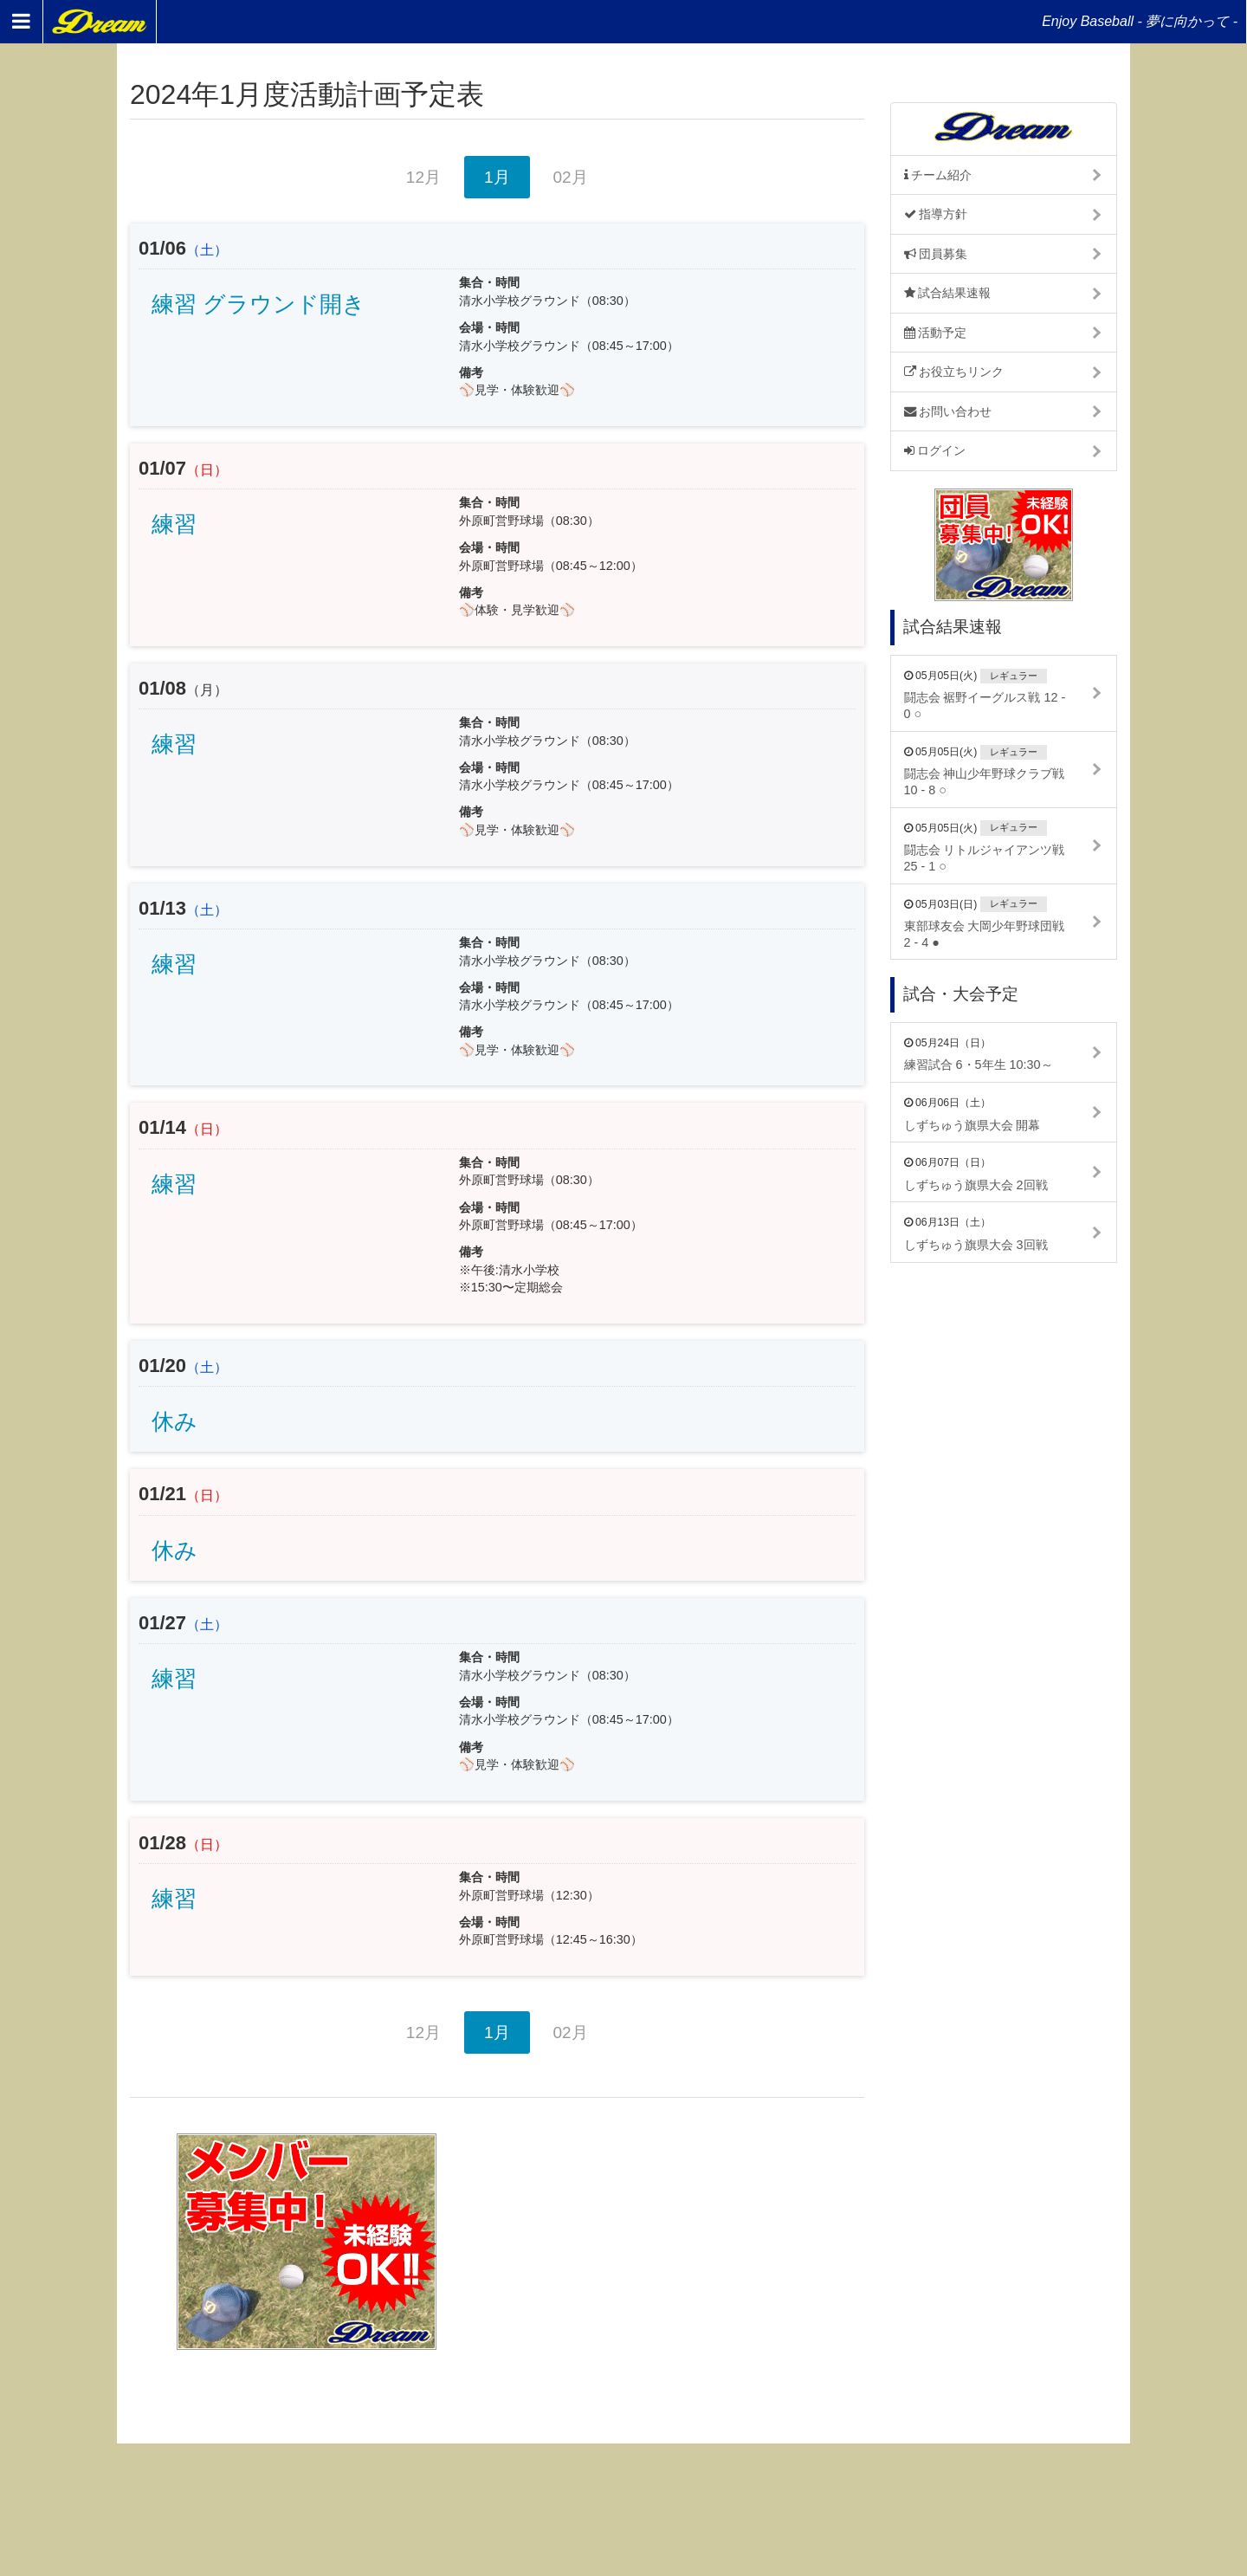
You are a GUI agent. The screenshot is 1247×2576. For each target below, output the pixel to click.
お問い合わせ (948, 411)
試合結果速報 (948, 293)
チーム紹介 (938, 175)
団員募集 (936, 254)
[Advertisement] (687, 2241)
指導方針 (936, 214)
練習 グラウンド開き (258, 304)
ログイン (935, 450)
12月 (423, 177)
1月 (497, 177)
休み (174, 1421)
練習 (174, 524)
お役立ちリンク (954, 372)
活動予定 (935, 333)
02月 (570, 177)
